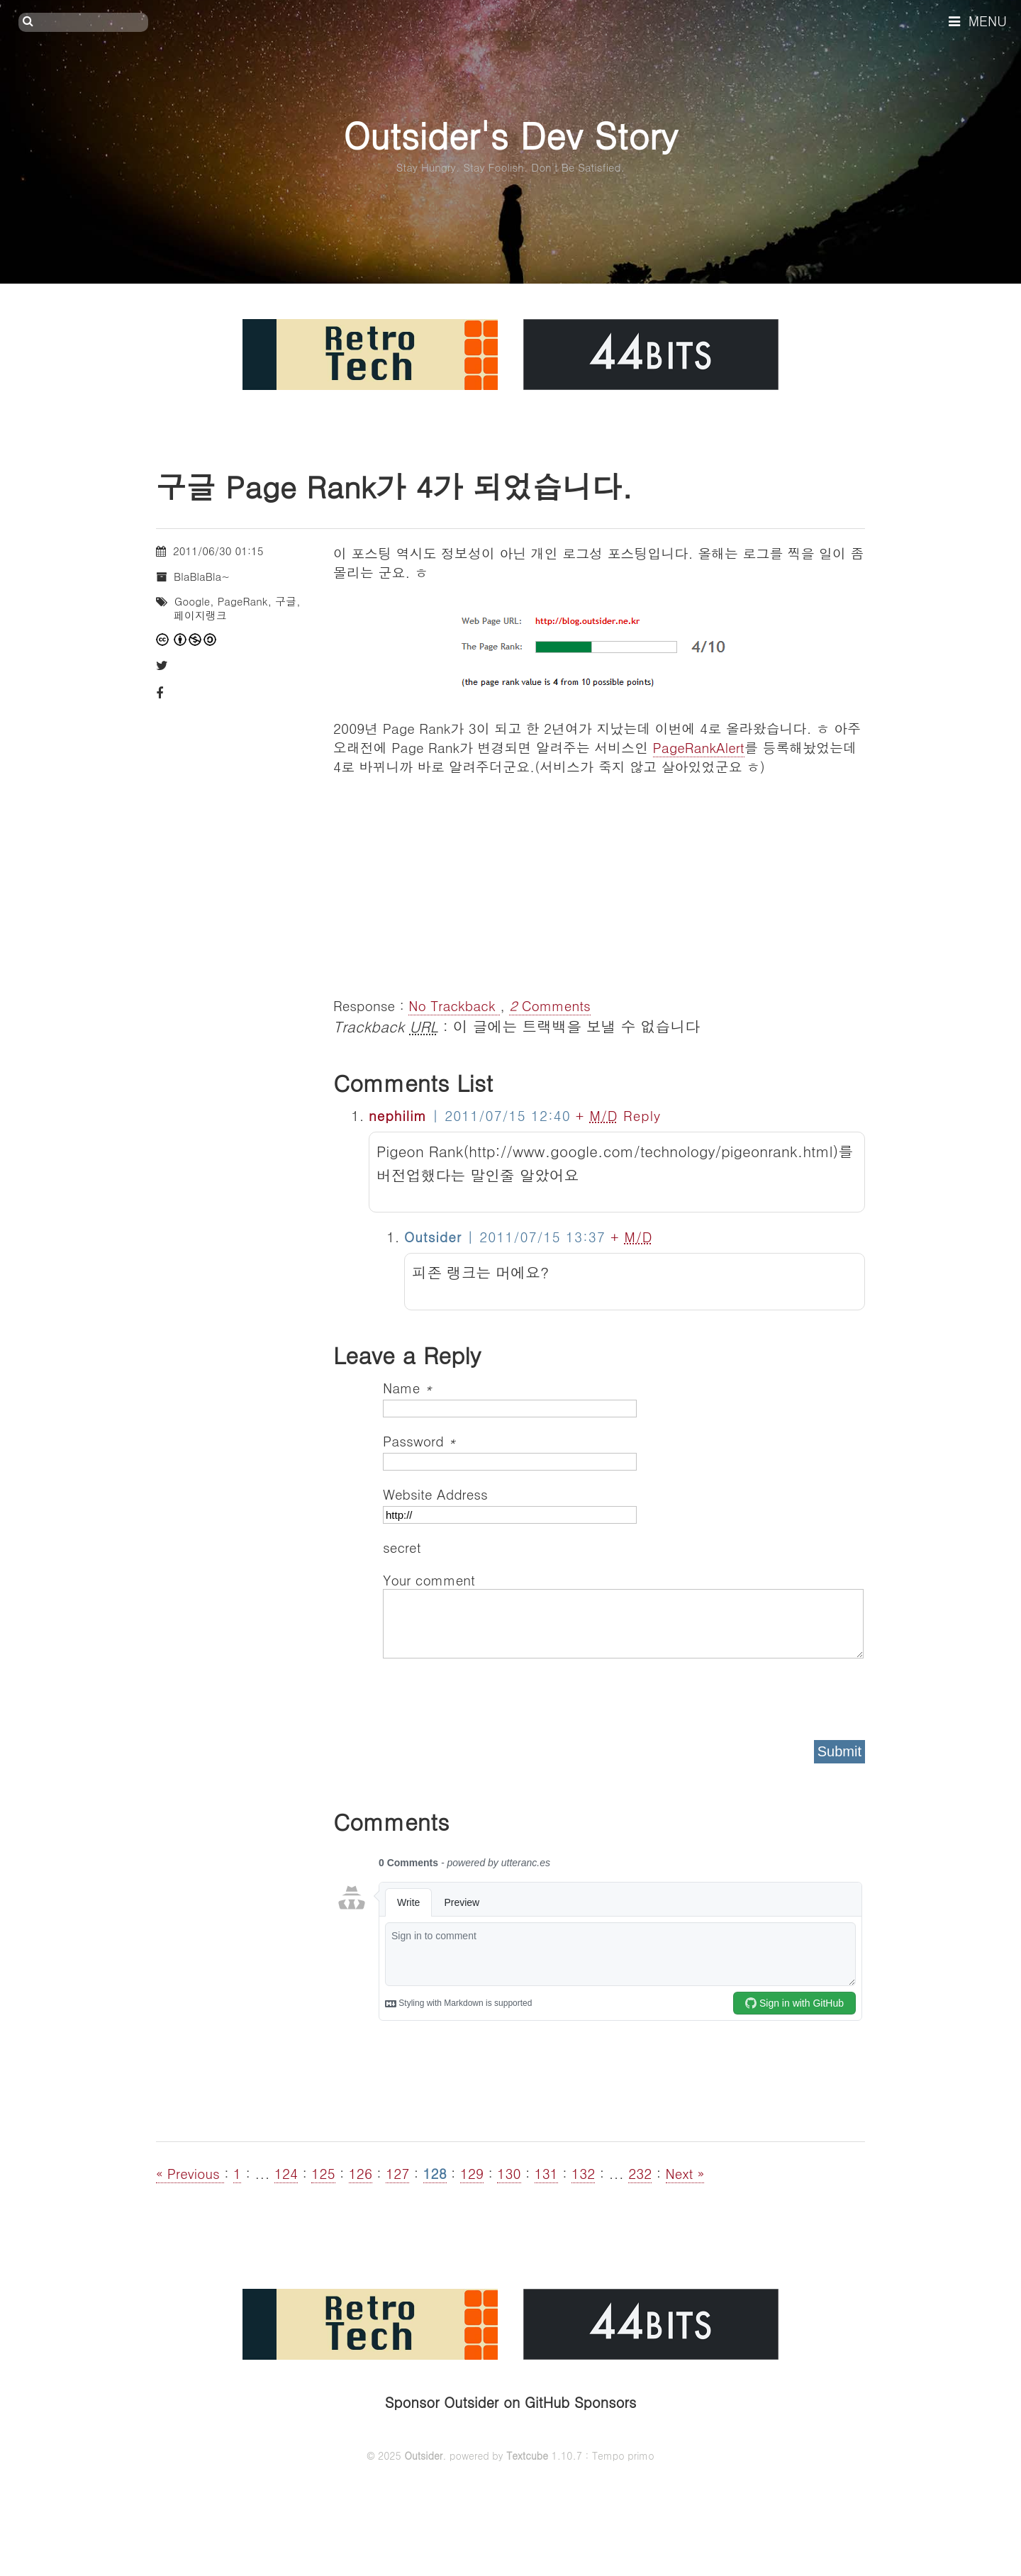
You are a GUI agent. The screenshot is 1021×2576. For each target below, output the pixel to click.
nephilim (398, 1115)
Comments (550, 1005)
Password (419, 1440)
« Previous (190, 2172)
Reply (642, 1115)
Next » (685, 2172)
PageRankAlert (698, 747)
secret (404, 1546)
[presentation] (490, 1694)
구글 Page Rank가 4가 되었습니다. (394, 485)
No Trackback (454, 1005)
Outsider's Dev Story (510, 134)
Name (408, 1387)
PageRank (243, 600)
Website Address (435, 1493)
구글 (285, 600)
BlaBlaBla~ (202, 576)
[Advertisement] (599, 875)
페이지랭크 (200, 615)
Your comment (429, 1579)
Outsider (423, 2455)
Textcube (527, 2455)
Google (192, 600)
